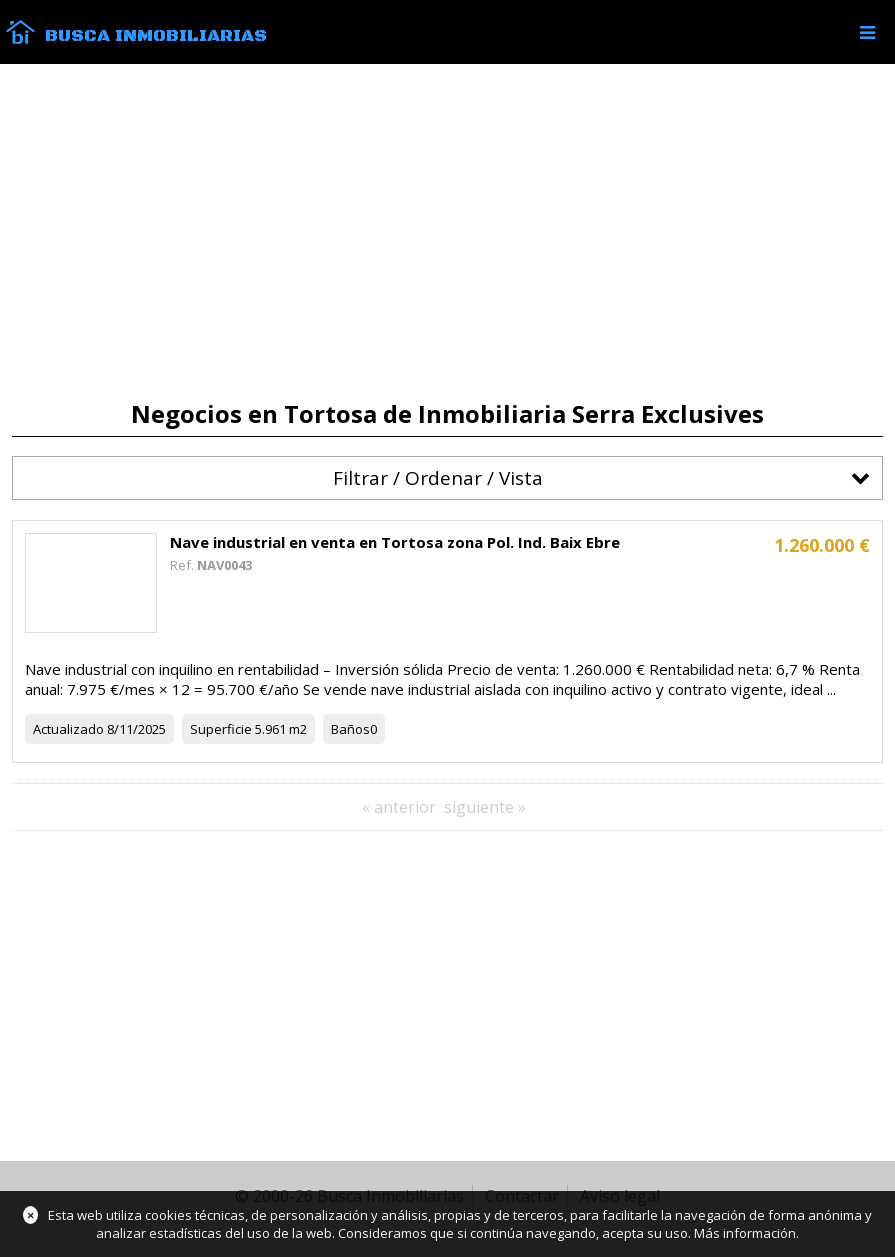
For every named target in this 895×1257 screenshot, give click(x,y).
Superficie (221, 729)
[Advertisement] (447, 232)
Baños (350, 729)
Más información (745, 1233)
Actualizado (68, 729)
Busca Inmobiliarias (156, 36)
